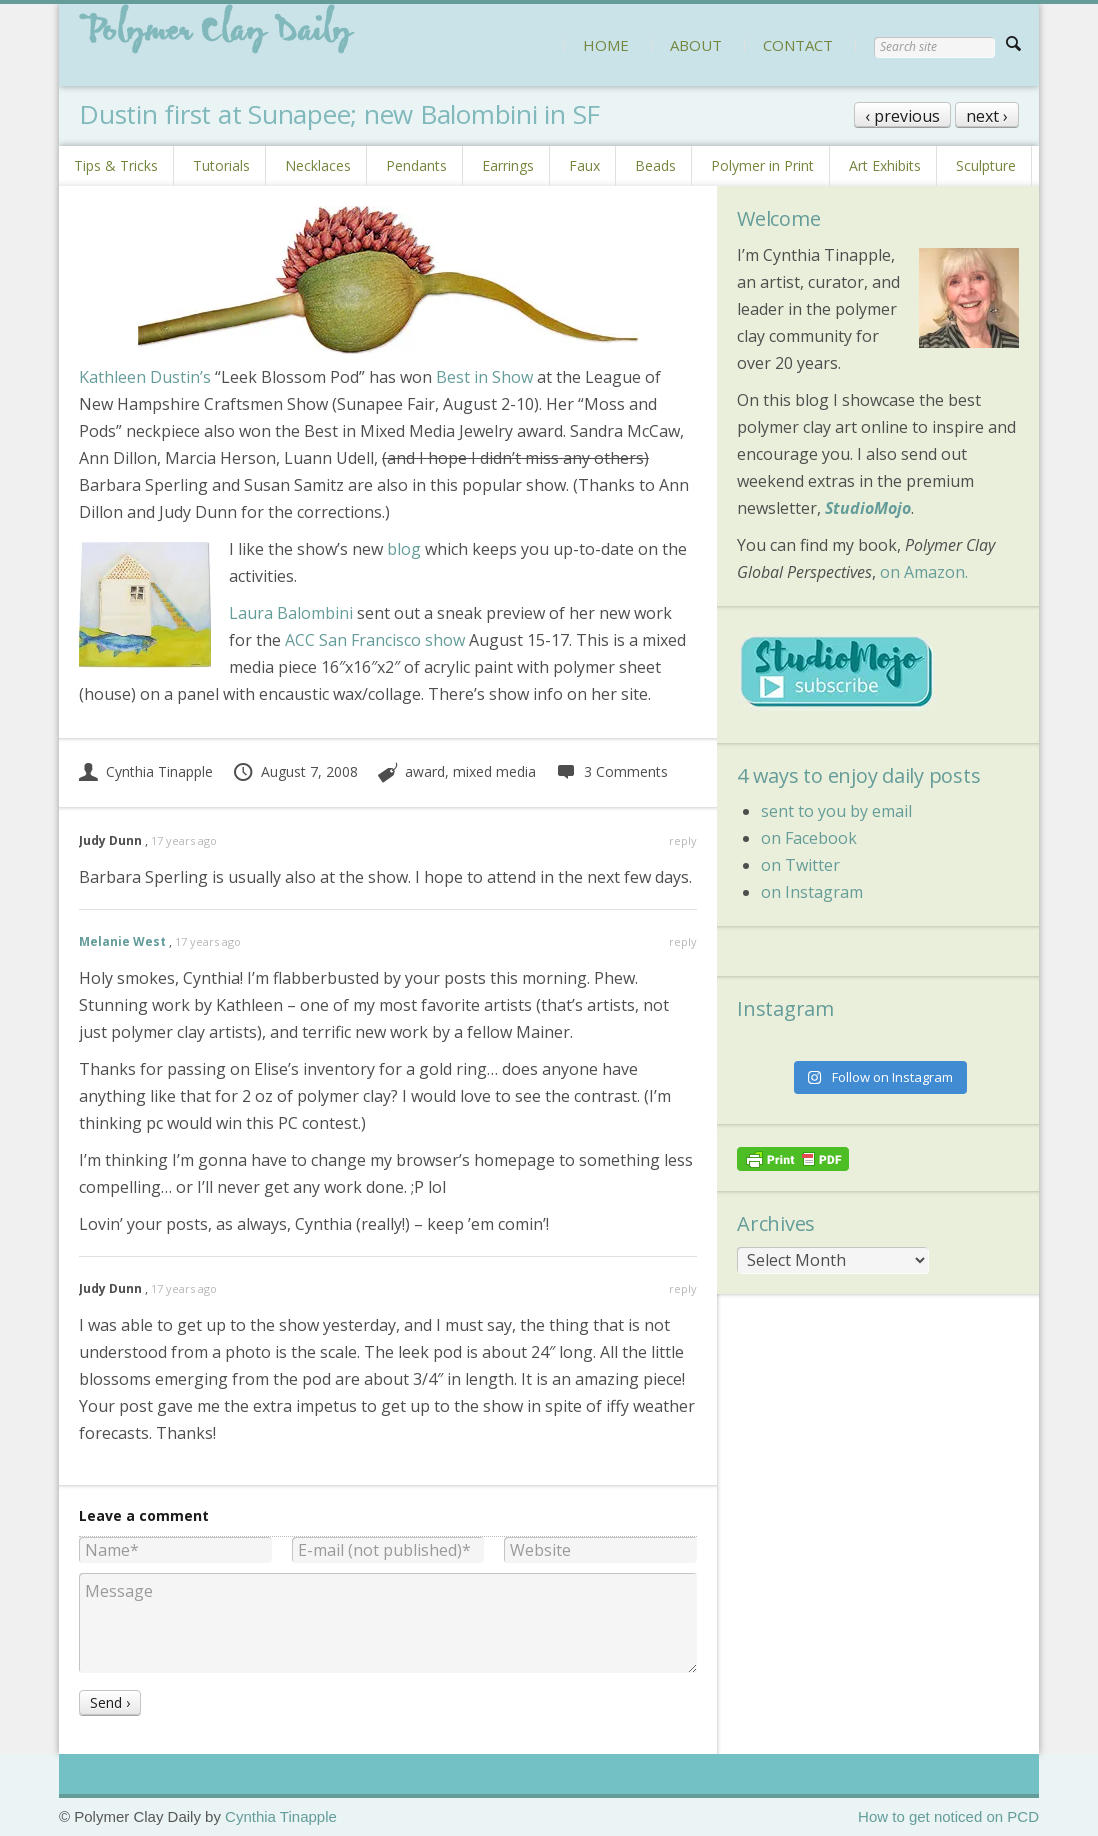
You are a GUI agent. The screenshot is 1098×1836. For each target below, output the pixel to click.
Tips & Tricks (116, 165)
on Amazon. (924, 572)
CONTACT (798, 45)
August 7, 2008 (295, 771)
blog (404, 549)
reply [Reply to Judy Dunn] (683, 840)
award (425, 771)
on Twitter (800, 865)
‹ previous (902, 116)
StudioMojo (868, 508)
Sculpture (986, 165)
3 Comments (611, 771)
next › (987, 116)
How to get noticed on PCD (948, 1816)
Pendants (416, 165)
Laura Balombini (291, 613)
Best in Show (484, 377)
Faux (584, 165)
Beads (655, 165)
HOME (606, 45)
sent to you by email (836, 811)
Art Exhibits (885, 165)
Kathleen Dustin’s (145, 377)
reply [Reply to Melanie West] (683, 941)
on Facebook (809, 838)
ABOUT (696, 45)
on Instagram (812, 892)
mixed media (494, 771)
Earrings (508, 165)
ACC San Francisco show (375, 640)
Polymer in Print (762, 165)
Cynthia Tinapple (146, 771)
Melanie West (122, 941)
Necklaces (318, 165)
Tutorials (221, 165)
